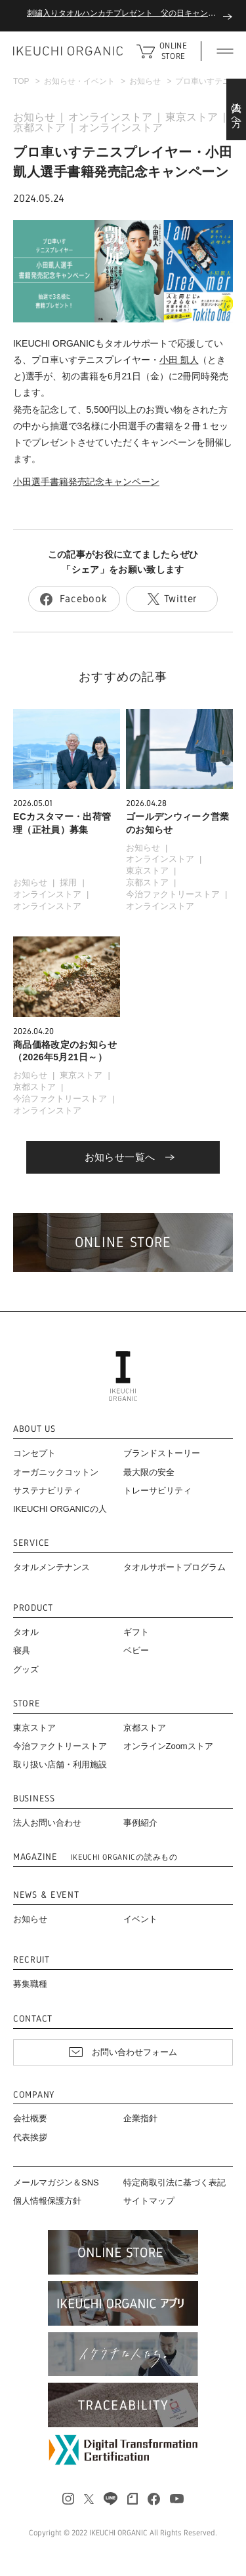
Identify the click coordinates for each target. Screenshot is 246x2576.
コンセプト (34, 1453)
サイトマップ (148, 2201)
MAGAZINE (95, 1857)
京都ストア (39, 127)
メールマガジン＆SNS (56, 2182)
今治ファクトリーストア (173, 894)
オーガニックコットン (55, 1472)
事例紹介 (140, 1823)
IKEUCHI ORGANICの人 (60, 1509)
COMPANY (33, 2095)
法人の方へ (236, 109)
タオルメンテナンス (51, 1567)
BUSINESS (34, 1798)
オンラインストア (110, 117)
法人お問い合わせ (47, 1823)
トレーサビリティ (157, 1490)
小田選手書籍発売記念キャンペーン (86, 481)
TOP (21, 81)
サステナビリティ (47, 1490)
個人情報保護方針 (47, 2201)
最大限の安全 (148, 1472)
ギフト (136, 1632)
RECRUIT (31, 1960)
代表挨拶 (30, 2137)
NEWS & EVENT (46, 1895)
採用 (68, 882)
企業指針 (140, 2118)
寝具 (21, 1650)
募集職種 (30, 1984)
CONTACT (32, 2019)
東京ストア (191, 117)
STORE (27, 1703)
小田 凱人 (179, 360)
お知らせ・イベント (79, 81)
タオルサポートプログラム (174, 1567)
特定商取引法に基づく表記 (174, 2182)
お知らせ (145, 81)
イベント (140, 1919)
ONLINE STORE (173, 51)
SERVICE (31, 1543)
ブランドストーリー (161, 1453)
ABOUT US (34, 1429)
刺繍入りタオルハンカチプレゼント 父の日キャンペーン (129, 13)
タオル (26, 1632)
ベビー (136, 1650)
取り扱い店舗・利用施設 (60, 1764)
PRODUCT (33, 1608)
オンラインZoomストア (168, 1746)
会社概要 (30, 2118)
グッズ (26, 1669)
